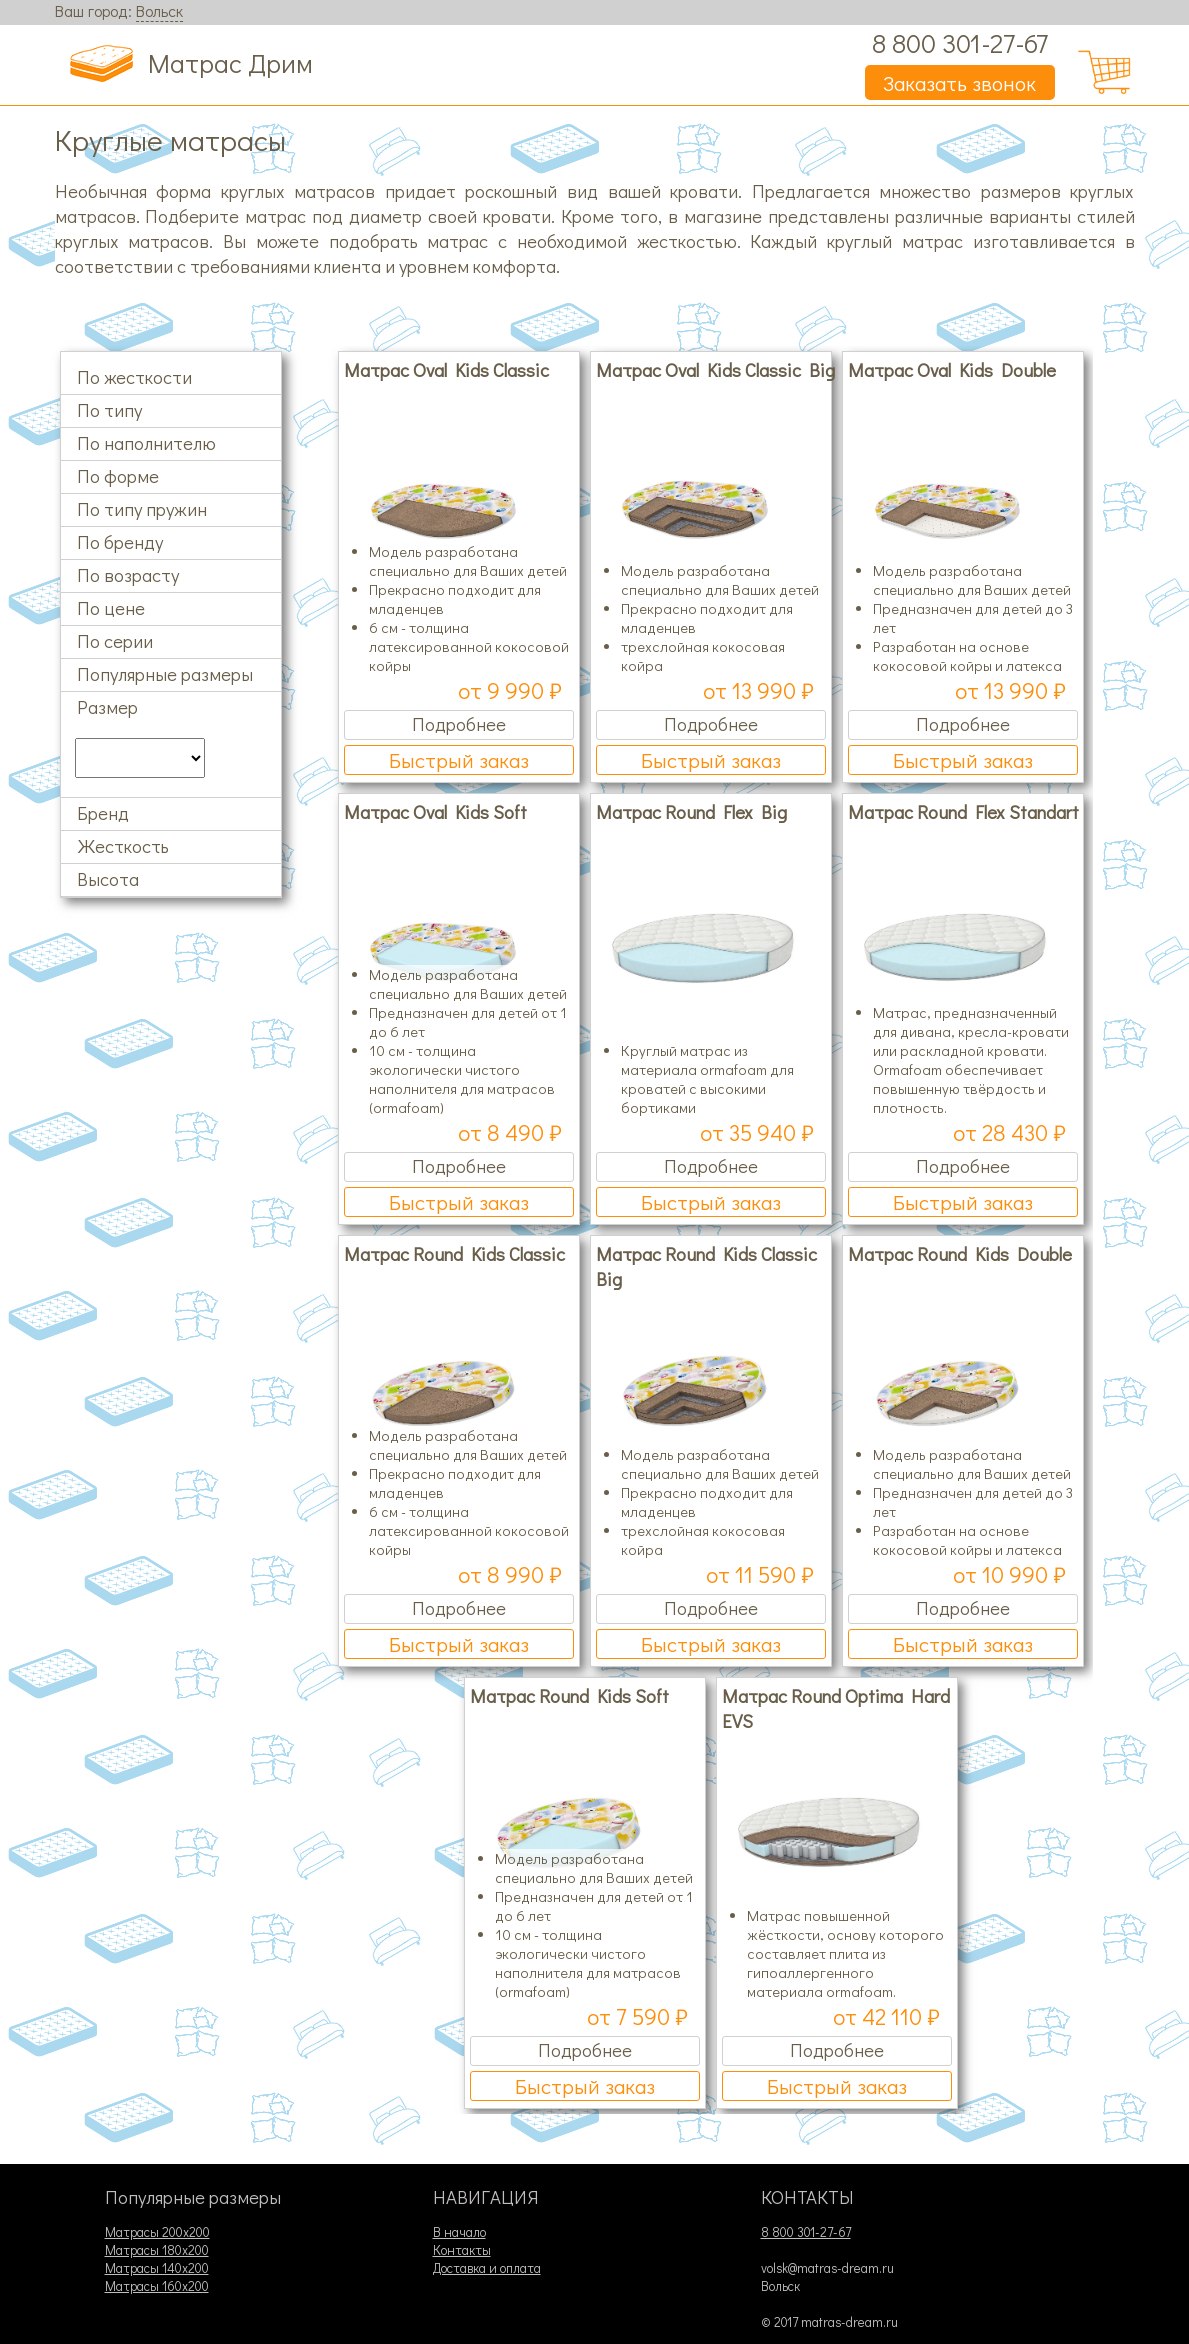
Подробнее (459, 723)
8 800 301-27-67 (960, 42)
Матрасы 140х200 (157, 2268)
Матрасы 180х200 (157, 2250)
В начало (459, 2232)
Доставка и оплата (487, 2268)
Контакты (462, 2250)
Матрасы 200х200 (157, 2232)
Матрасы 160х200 (157, 2286)
